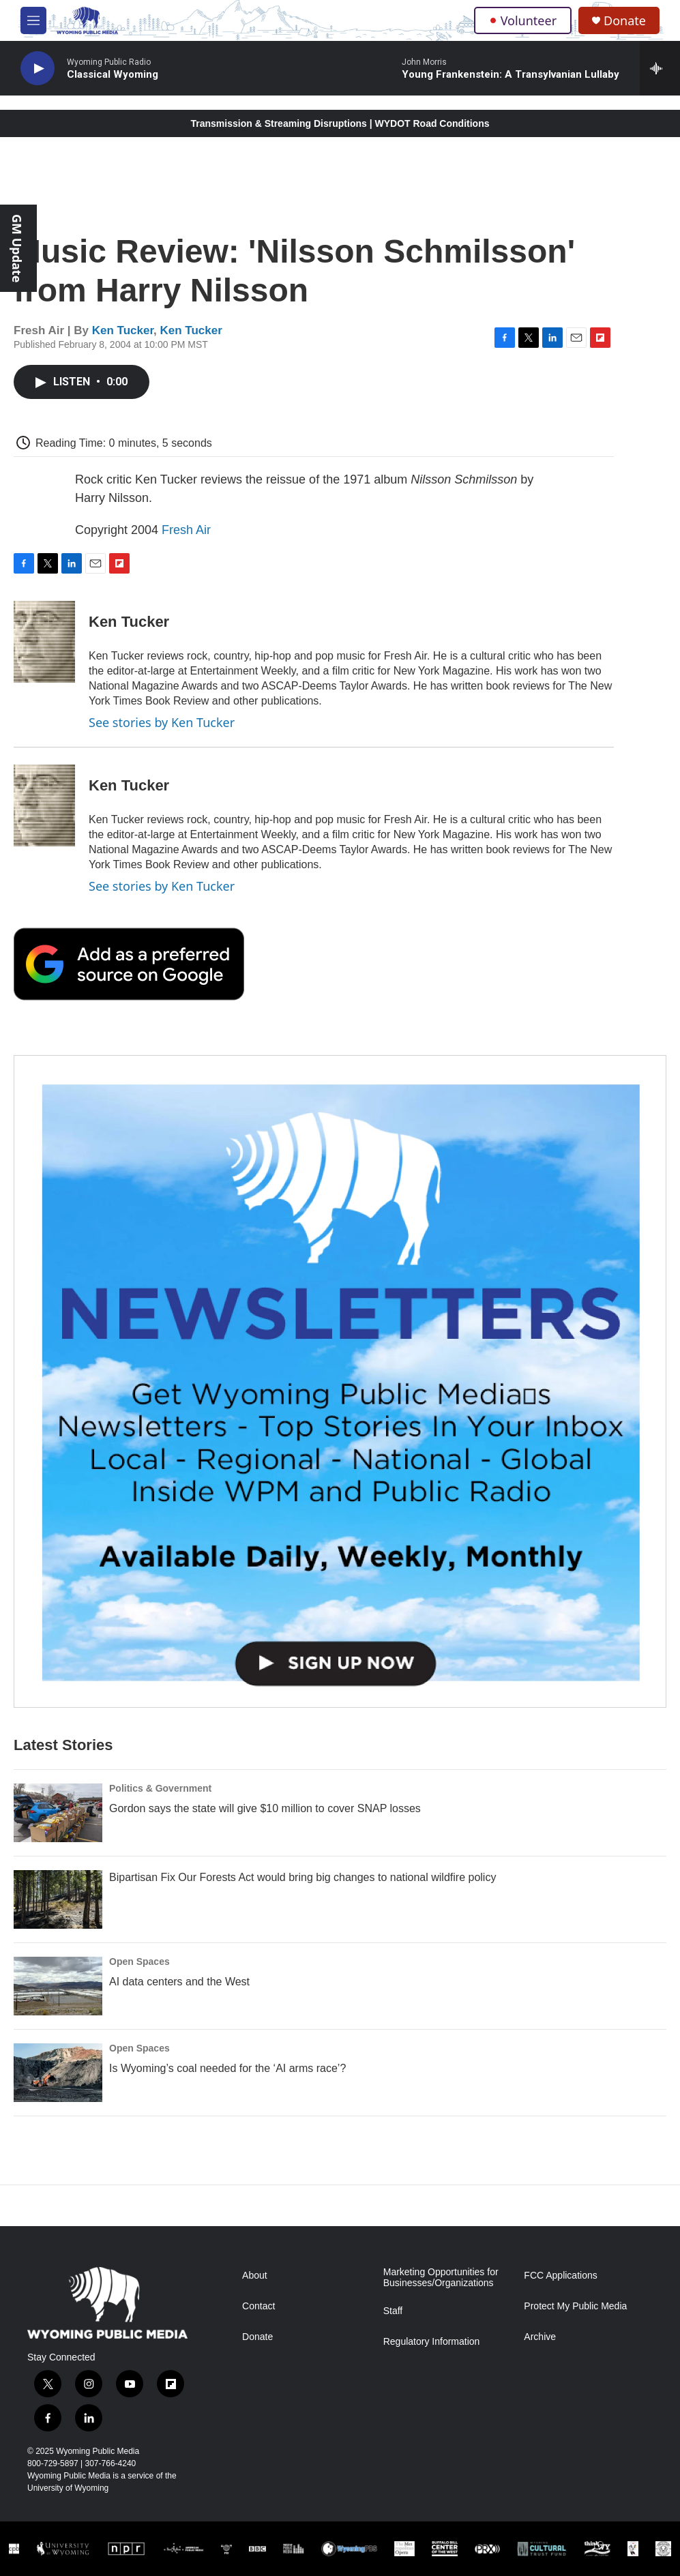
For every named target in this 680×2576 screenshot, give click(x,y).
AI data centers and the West (179, 1981)
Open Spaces (139, 1961)
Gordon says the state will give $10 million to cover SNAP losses (265, 1808)
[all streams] (660, 68)
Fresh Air (186, 530)
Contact (258, 2306)
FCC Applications (560, 2275)
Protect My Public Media (575, 2306)
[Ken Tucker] (44, 642)
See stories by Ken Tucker (162, 722)
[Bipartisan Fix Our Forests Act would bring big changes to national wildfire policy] (58, 1899)
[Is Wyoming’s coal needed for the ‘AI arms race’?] (58, 2072)
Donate (625, 21)
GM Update (17, 248)
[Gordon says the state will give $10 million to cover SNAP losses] (58, 1812)
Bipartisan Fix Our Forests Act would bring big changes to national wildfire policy (302, 1877)
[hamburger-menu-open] (33, 20)
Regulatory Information (431, 2342)
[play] (37, 68)
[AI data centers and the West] (58, 1986)
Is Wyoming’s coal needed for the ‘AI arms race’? (227, 2068)
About (254, 2275)
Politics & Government (160, 1788)
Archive (540, 2337)
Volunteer (523, 20)
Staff (393, 2311)
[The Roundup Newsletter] (340, 1381)
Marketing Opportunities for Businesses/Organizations (441, 2277)
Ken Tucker (122, 330)
